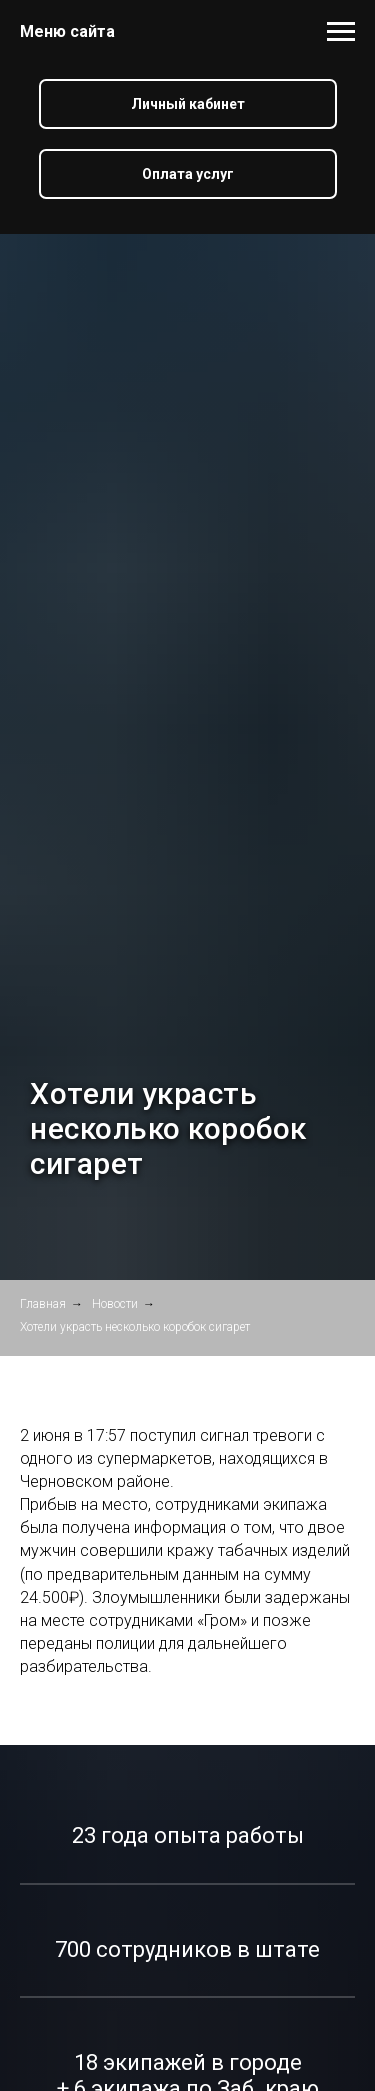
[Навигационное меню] (341, 32)
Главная (43, 1304)
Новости (115, 1304)
